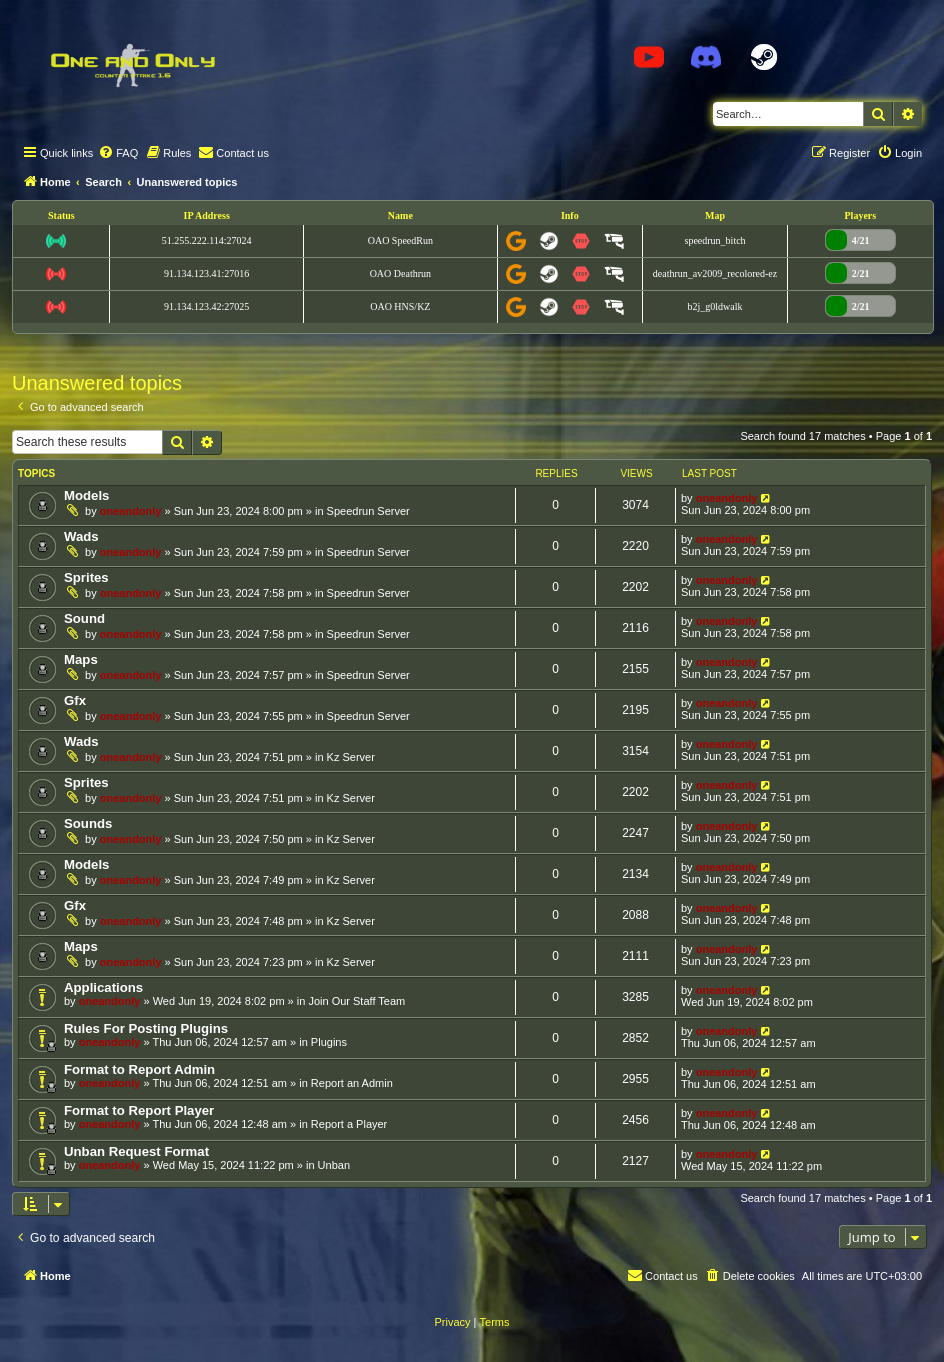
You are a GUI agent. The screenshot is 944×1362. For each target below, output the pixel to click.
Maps (81, 659)
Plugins (329, 1042)
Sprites (86, 577)
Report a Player (349, 1124)
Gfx (75, 700)
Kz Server (351, 757)
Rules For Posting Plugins (146, 1028)
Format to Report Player (139, 1110)
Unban (334, 1165)
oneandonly (131, 511)
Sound (84, 618)
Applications (103, 987)
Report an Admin (352, 1083)
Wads (81, 536)
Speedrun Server (368, 511)
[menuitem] (118, 153)
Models (86, 495)
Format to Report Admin (139, 1069)
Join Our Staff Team (356, 1001)
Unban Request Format (136, 1151)
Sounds (88, 823)
